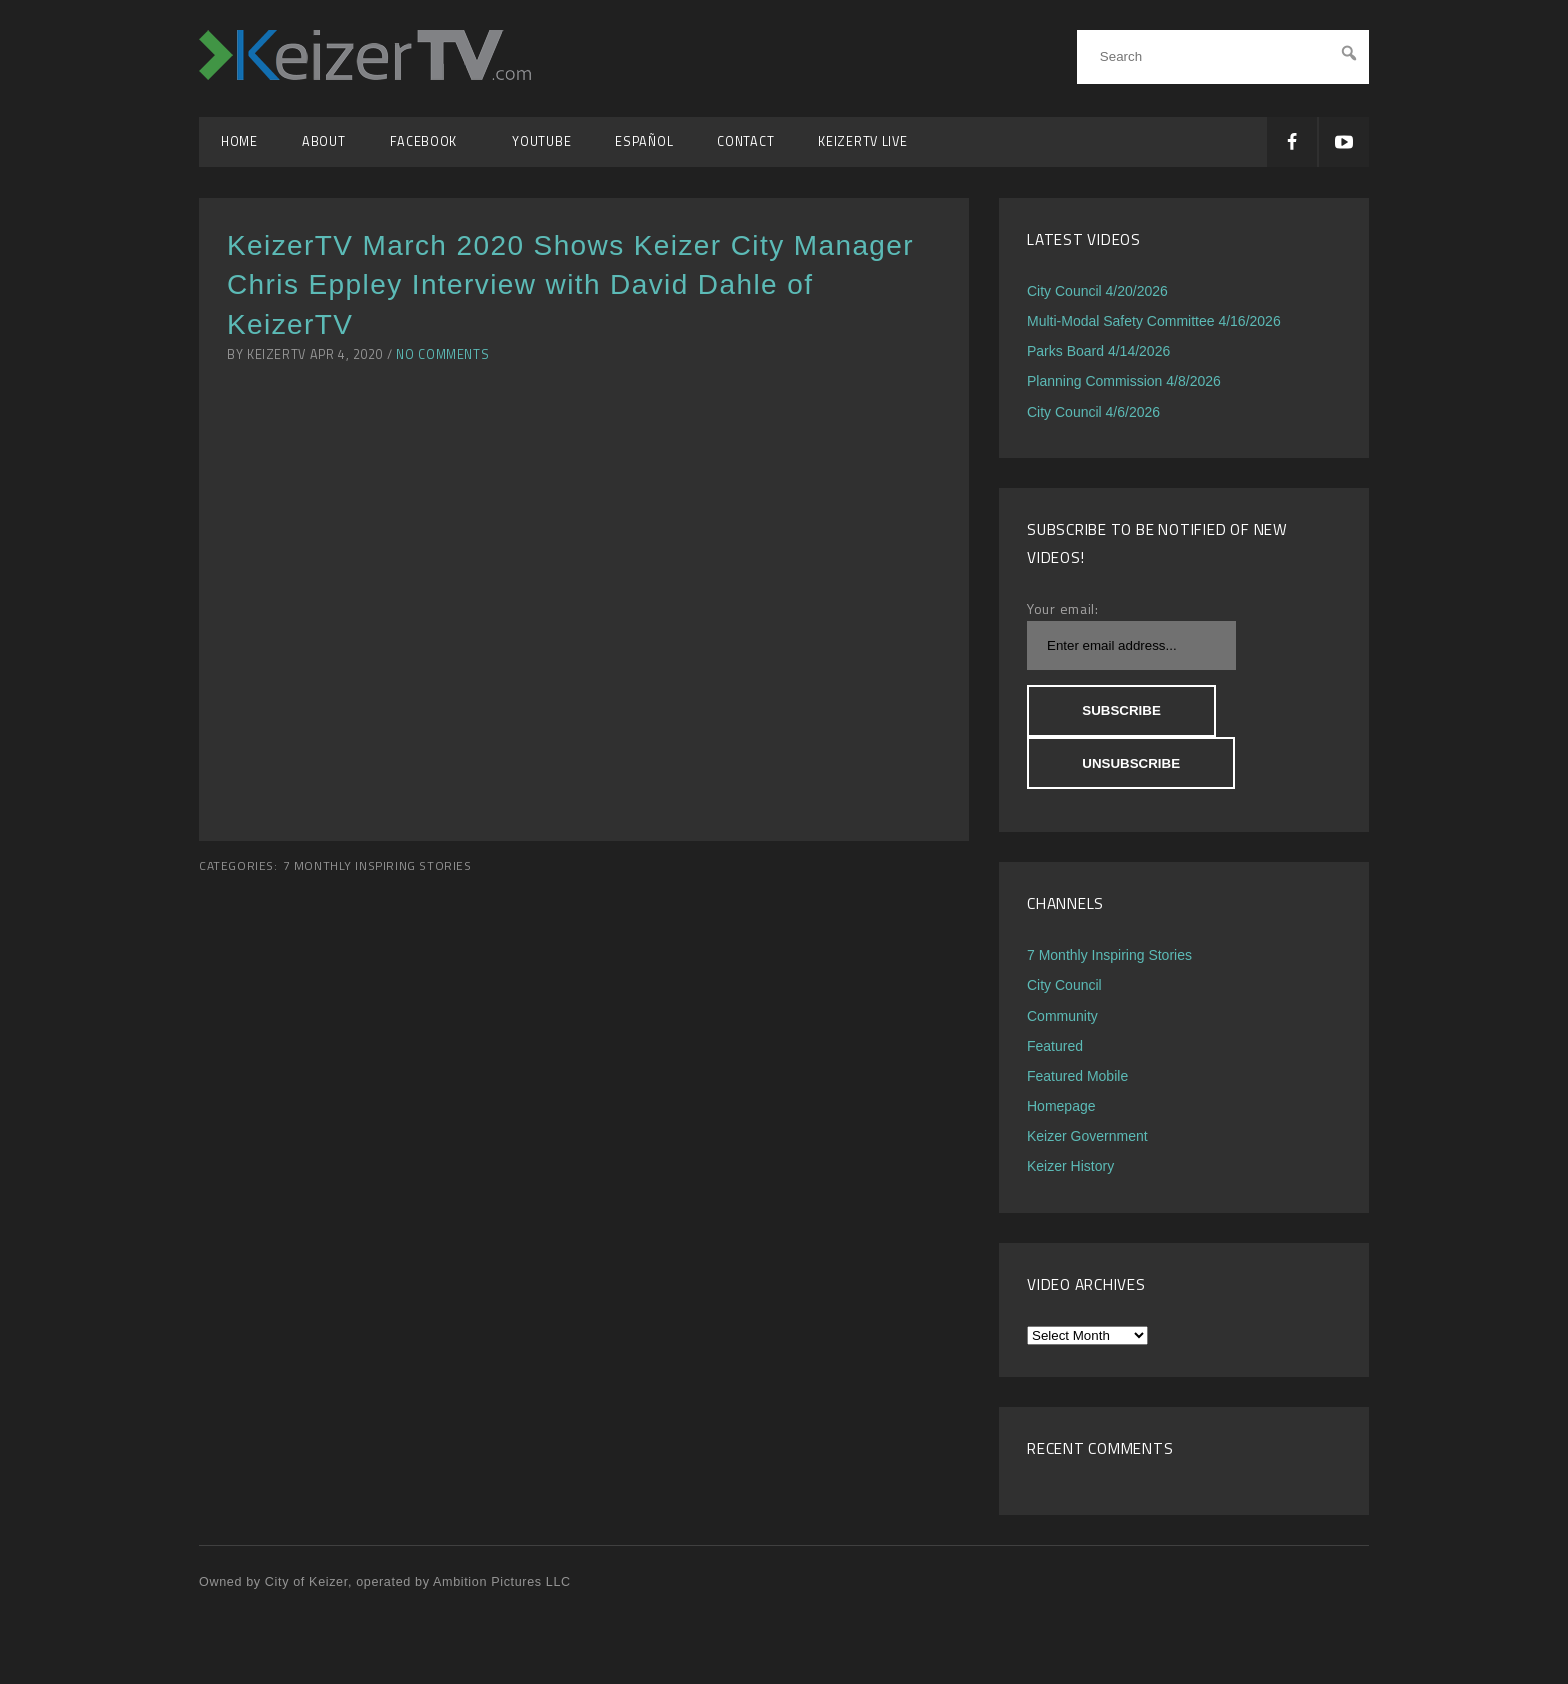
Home (239, 141)
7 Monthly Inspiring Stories (377, 866)
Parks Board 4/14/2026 (1098, 351)
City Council (1064, 985)
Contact (745, 141)
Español (644, 141)
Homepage (1061, 1106)
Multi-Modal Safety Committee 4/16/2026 (1154, 321)
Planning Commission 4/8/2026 (1124, 381)
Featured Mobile (1077, 1076)
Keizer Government (1087, 1136)
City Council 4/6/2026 (1093, 412)
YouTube (541, 141)
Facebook (429, 141)
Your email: (1063, 608)
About (324, 141)
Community (1062, 1016)
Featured (1055, 1046)
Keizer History (1070, 1166)
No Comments (442, 354)
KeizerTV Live (862, 141)
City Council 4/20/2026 (1097, 291)
